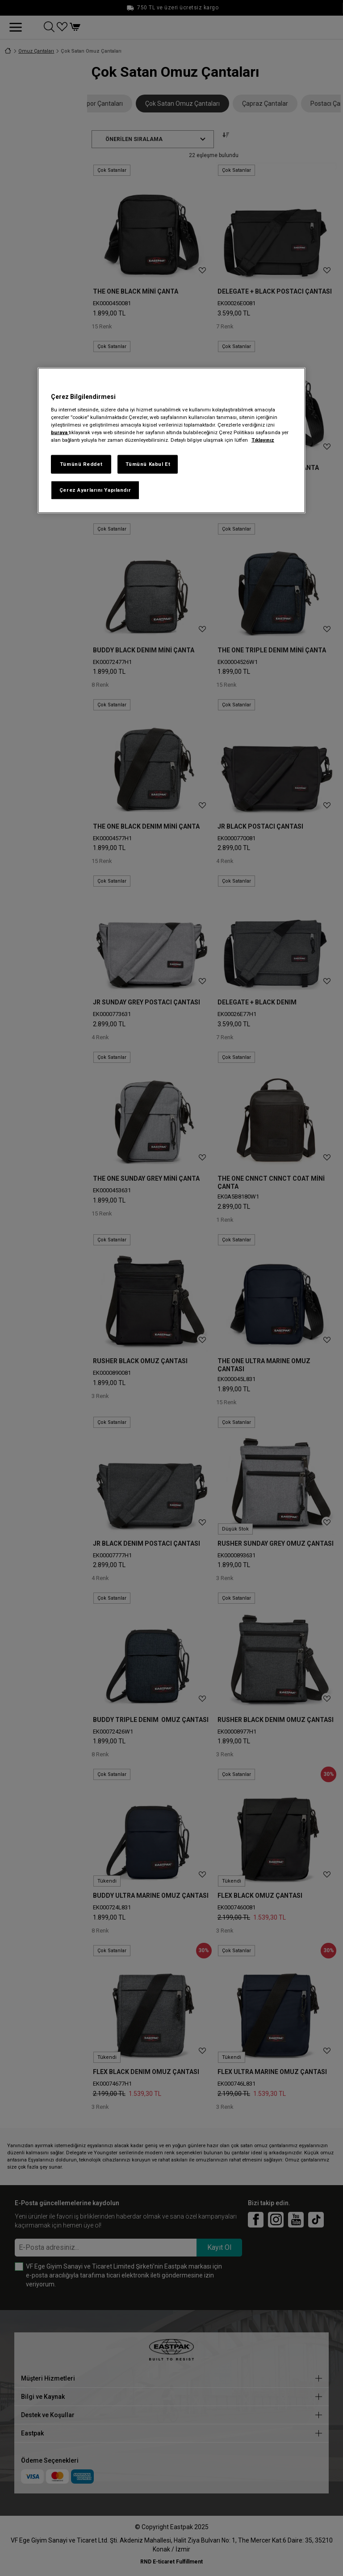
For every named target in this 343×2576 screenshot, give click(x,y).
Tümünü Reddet (81, 463)
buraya (60, 432)
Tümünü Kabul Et (148, 463)
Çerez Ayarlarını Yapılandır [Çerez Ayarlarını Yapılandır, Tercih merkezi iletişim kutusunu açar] (95, 489)
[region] (171, 440)
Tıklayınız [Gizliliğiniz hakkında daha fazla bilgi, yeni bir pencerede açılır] (262, 439)
